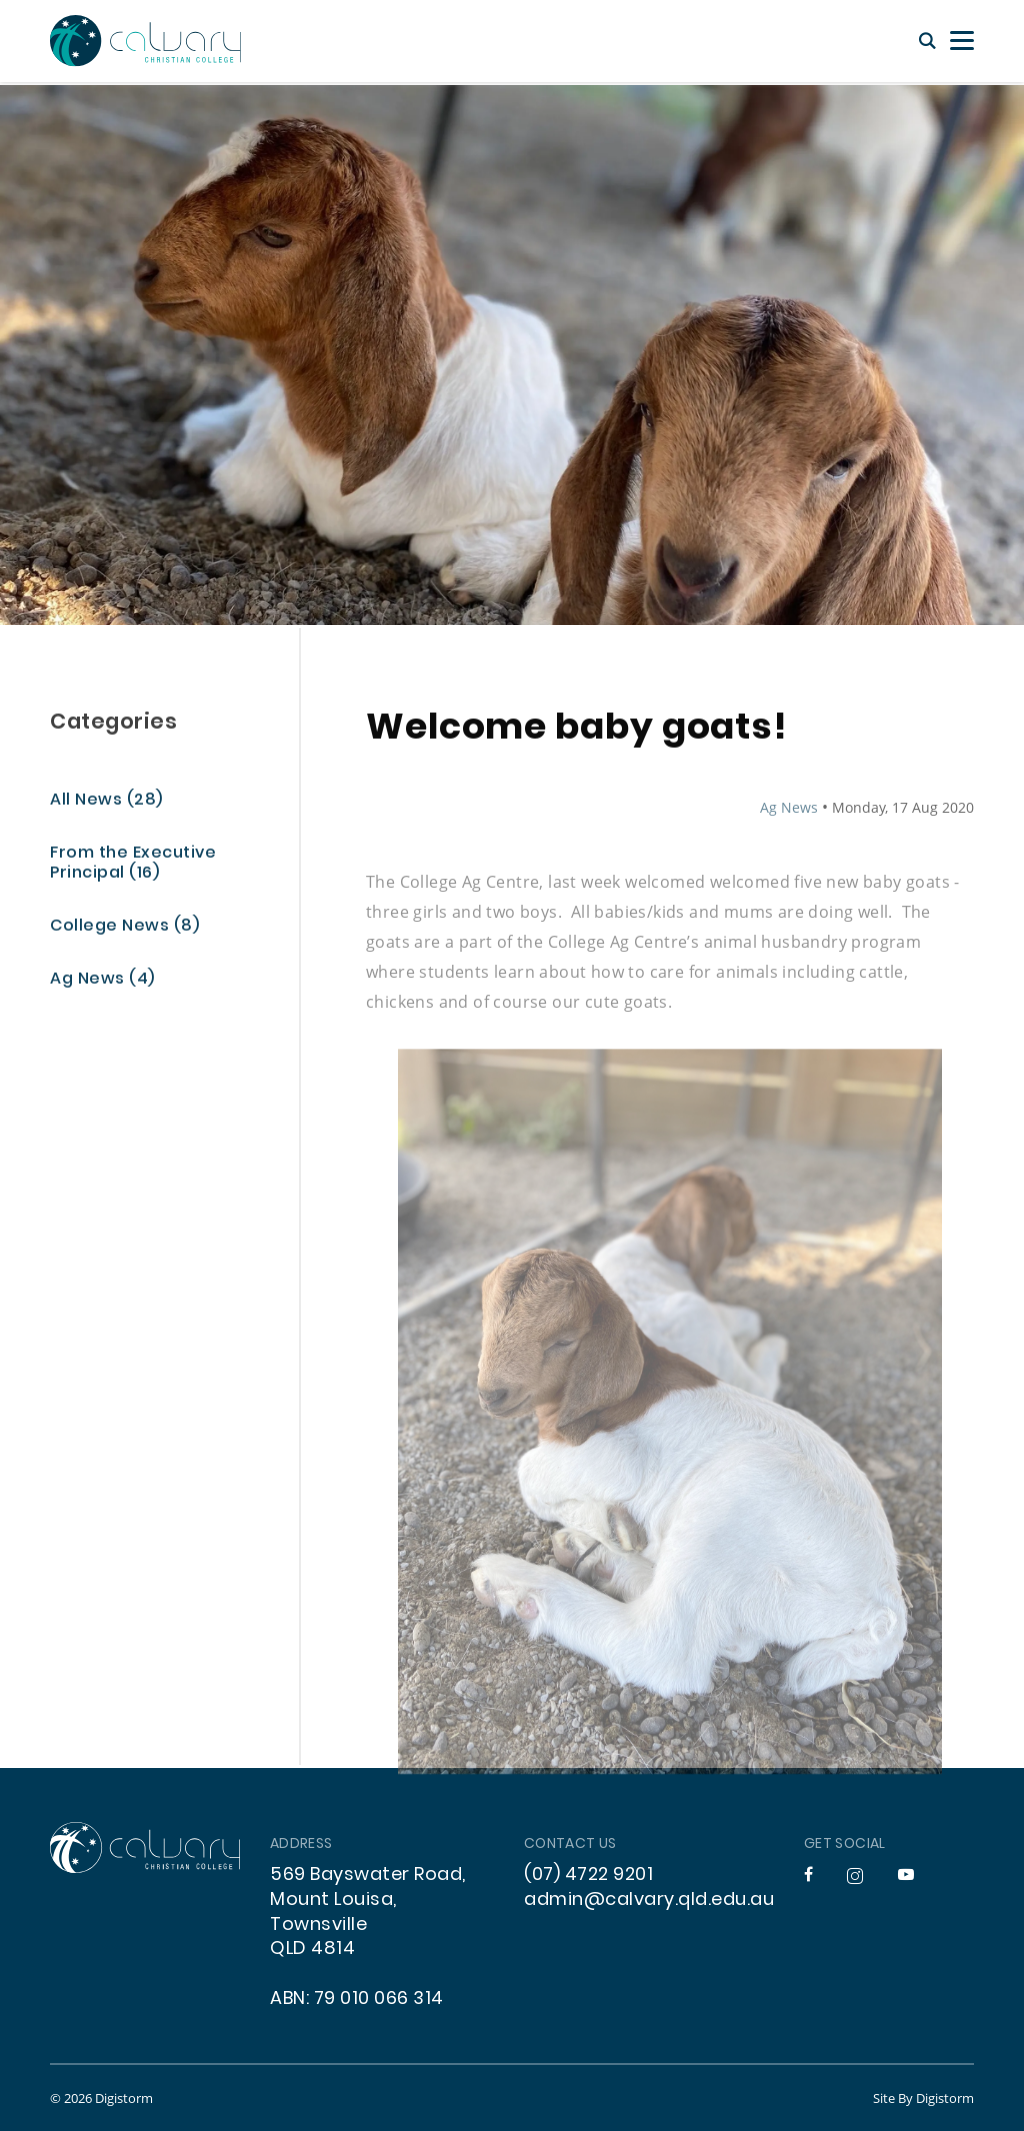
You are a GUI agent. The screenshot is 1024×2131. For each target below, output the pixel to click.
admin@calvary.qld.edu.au (649, 1900)
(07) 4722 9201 (588, 1875)
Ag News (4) (102, 981)
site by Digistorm (923, 2098)
